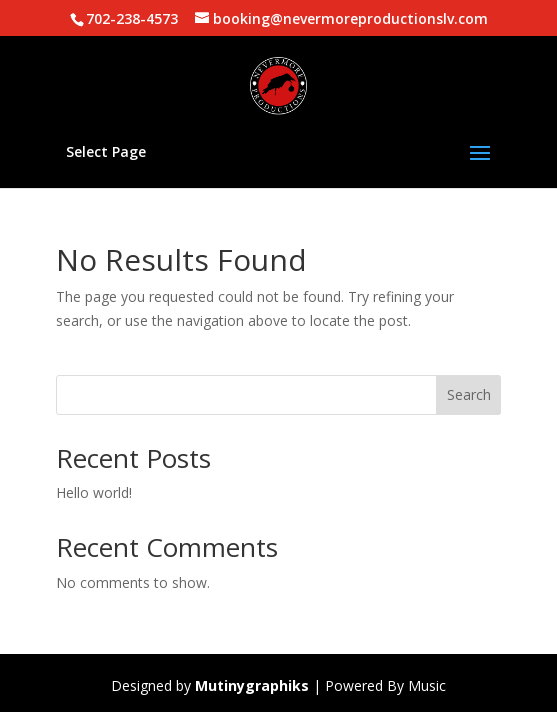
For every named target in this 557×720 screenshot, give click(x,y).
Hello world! (94, 492)
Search (469, 394)
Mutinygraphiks (252, 685)
